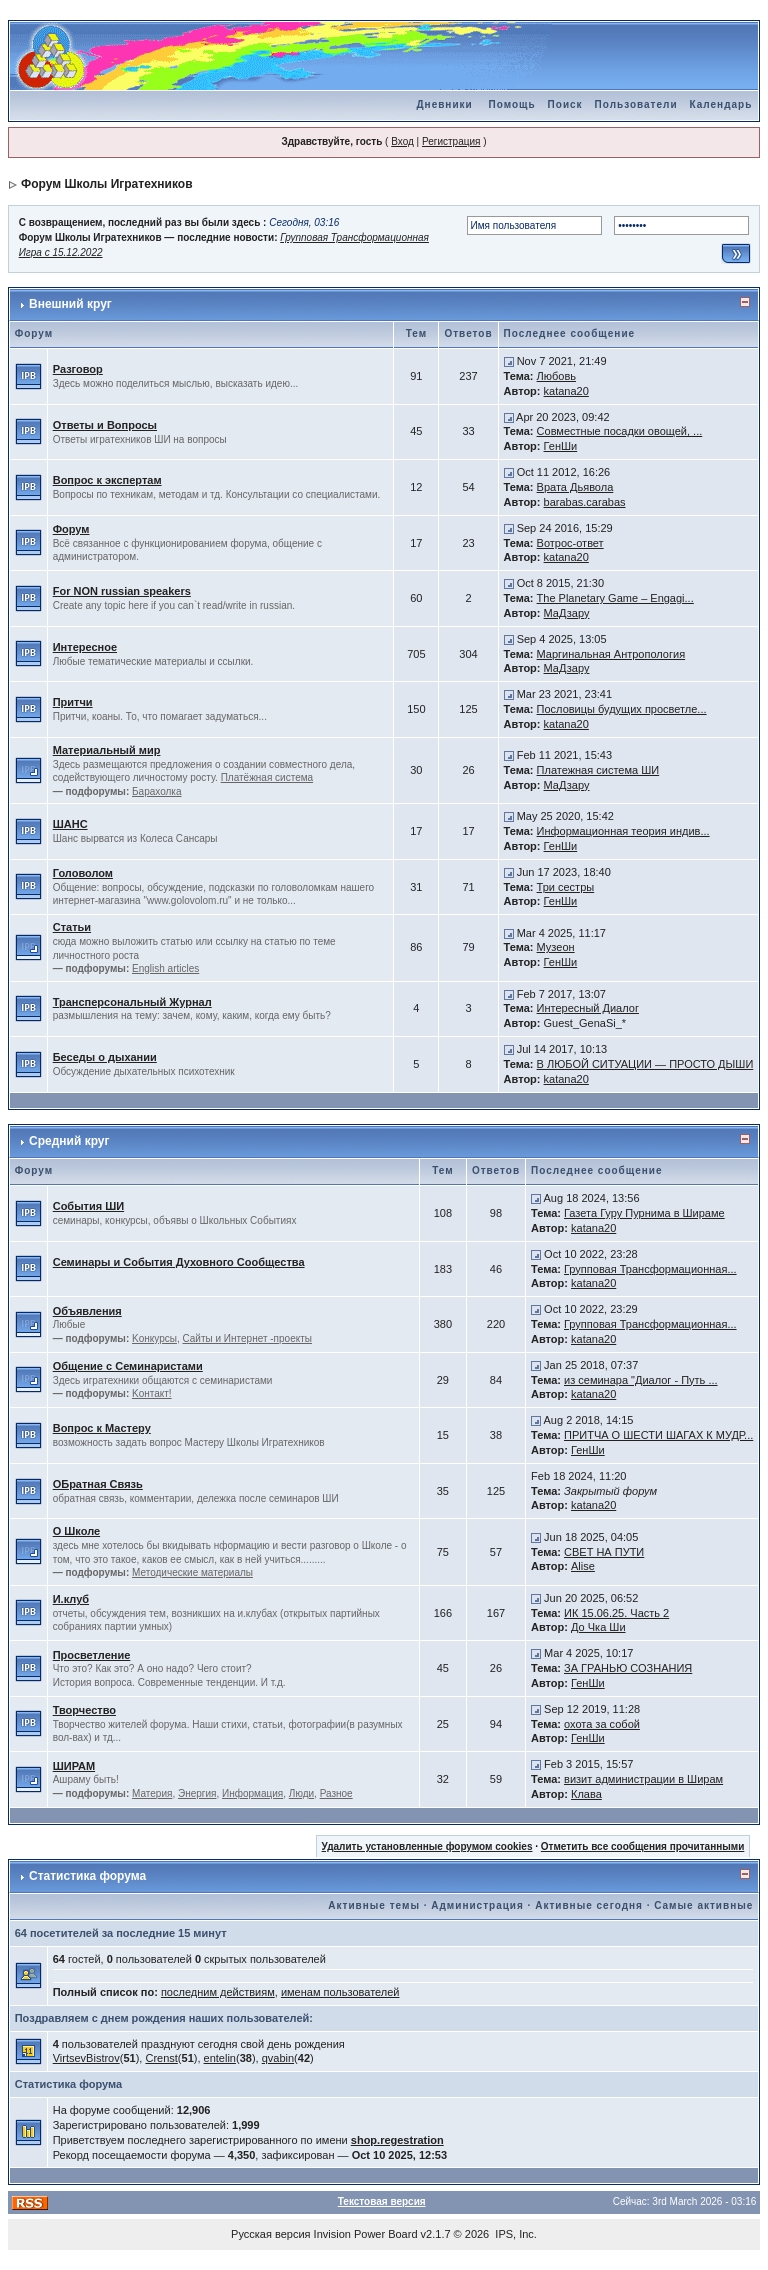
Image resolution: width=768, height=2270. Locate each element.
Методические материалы (192, 1572)
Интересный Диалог (588, 1008)
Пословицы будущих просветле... (622, 709)
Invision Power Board (366, 2234)
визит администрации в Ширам (643, 1779)
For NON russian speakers (122, 591)
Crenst (161, 2058)
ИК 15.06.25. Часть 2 (616, 1613)
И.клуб (71, 1599)
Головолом (83, 873)
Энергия (197, 1793)
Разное (336, 1793)
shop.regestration (397, 2140)
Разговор (78, 369)
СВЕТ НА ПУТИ (604, 1552)
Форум (71, 529)
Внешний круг (70, 304)
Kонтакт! (152, 1393)
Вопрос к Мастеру (102, 1428)
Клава (586, 1794)
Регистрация (451, 141)
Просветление (92, 1655)
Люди (301, 1793)
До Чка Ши (598, 1627)
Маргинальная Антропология (611, 654)
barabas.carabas (585, 502)
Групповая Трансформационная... (650, 1269)
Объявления (87, 1311)
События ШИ (88, 1206)
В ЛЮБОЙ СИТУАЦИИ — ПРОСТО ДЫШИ (645, 1064)
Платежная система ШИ (598, 770)
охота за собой (602, 1724)
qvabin (278, 2058)
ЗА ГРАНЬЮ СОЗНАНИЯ (628, 1668)
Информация (252, 1793)
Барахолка (156, 791)
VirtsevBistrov (86, 2058)
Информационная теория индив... (623, 831)
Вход (402, 141)
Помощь (511, 104)
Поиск (565, 104)
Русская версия (270, 2234)
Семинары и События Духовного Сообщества (179, 1262)
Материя (152, 1793)
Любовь (556, 376)
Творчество (84, 1710)
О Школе (76, 1531)
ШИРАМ (74, 1766)
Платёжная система (267, 777)
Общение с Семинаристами (128, 1366)
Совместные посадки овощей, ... (620, 431)
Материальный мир (107, 750)
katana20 (566, 391)
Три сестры (566, 887)
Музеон (556, 947)
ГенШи (561, 446)
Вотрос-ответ (570, 543)
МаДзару (567, 613)
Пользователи (636, 104)
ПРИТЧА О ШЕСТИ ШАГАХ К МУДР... (658, 1435)
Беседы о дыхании (105, 1057)
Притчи (73, 702)
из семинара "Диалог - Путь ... (641, 1380)
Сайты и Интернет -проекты (247, 1338)
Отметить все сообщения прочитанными (643, 1846)
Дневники (444, 104)
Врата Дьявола (575, 487)
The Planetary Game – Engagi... (615, 598)
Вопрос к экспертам (107, 480)
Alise (583, 1566)
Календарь (721, 104)
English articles (165, 968)
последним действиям (218, 1992)
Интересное (85, 647)
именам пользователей (340, 1992)
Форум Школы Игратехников (107, 184)
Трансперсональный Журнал (132, 1002)
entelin (220, 2058)
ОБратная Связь (98, 1484)
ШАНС (70, 824)
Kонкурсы (154, 1338)
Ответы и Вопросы (105, 425)
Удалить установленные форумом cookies (427, 1846)
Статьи (72, 927)
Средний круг (69, 1141)
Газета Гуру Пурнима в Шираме (644, 1213)
